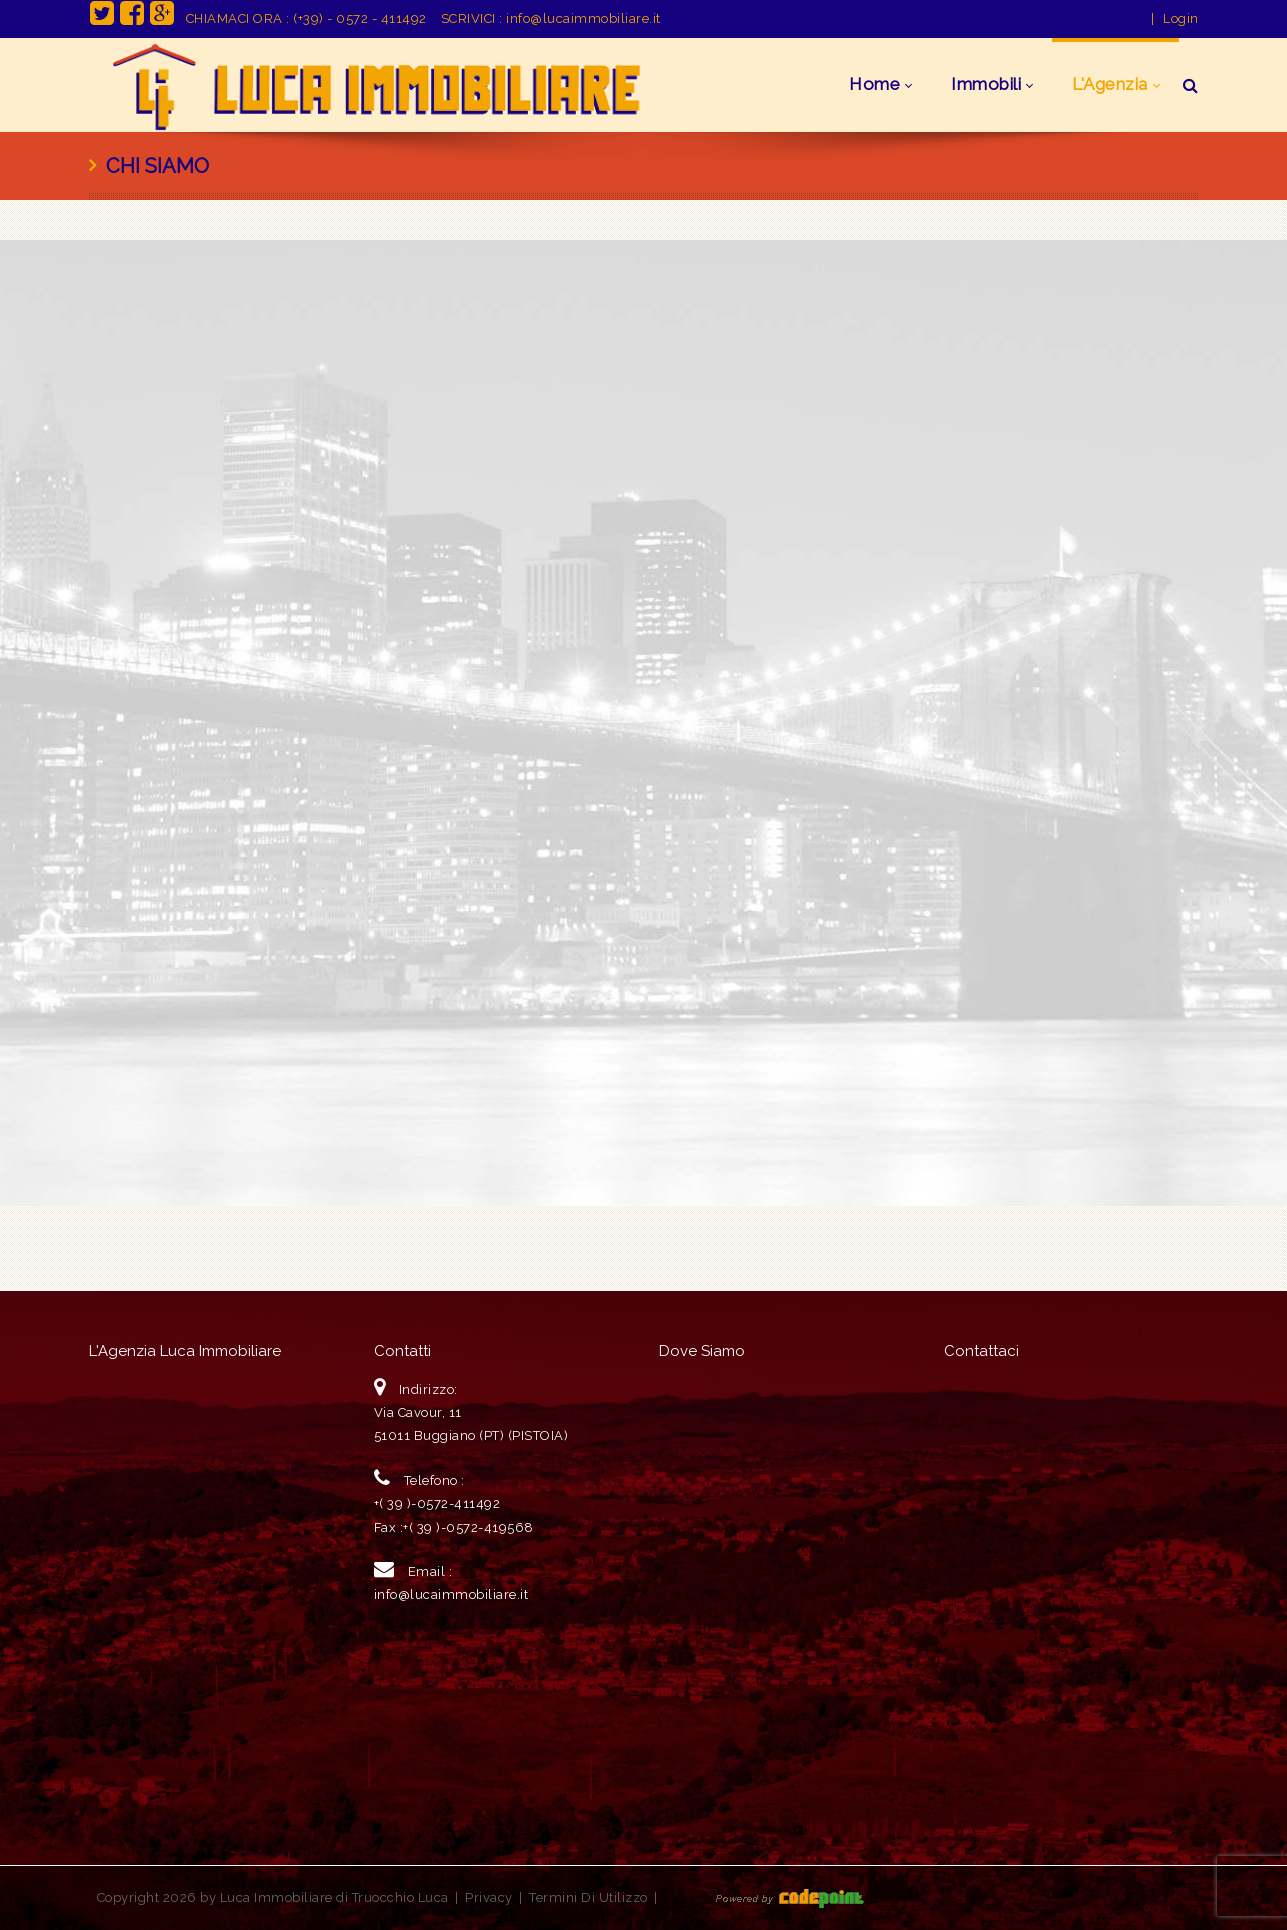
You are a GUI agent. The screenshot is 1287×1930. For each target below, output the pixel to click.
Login (1181, 18)
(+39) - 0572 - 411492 (360, 18)
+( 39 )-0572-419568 (468, 1527)
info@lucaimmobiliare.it (583, 18)
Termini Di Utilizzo (588, 1897)
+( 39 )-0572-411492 (437, 1503)
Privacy (489, 1897)
